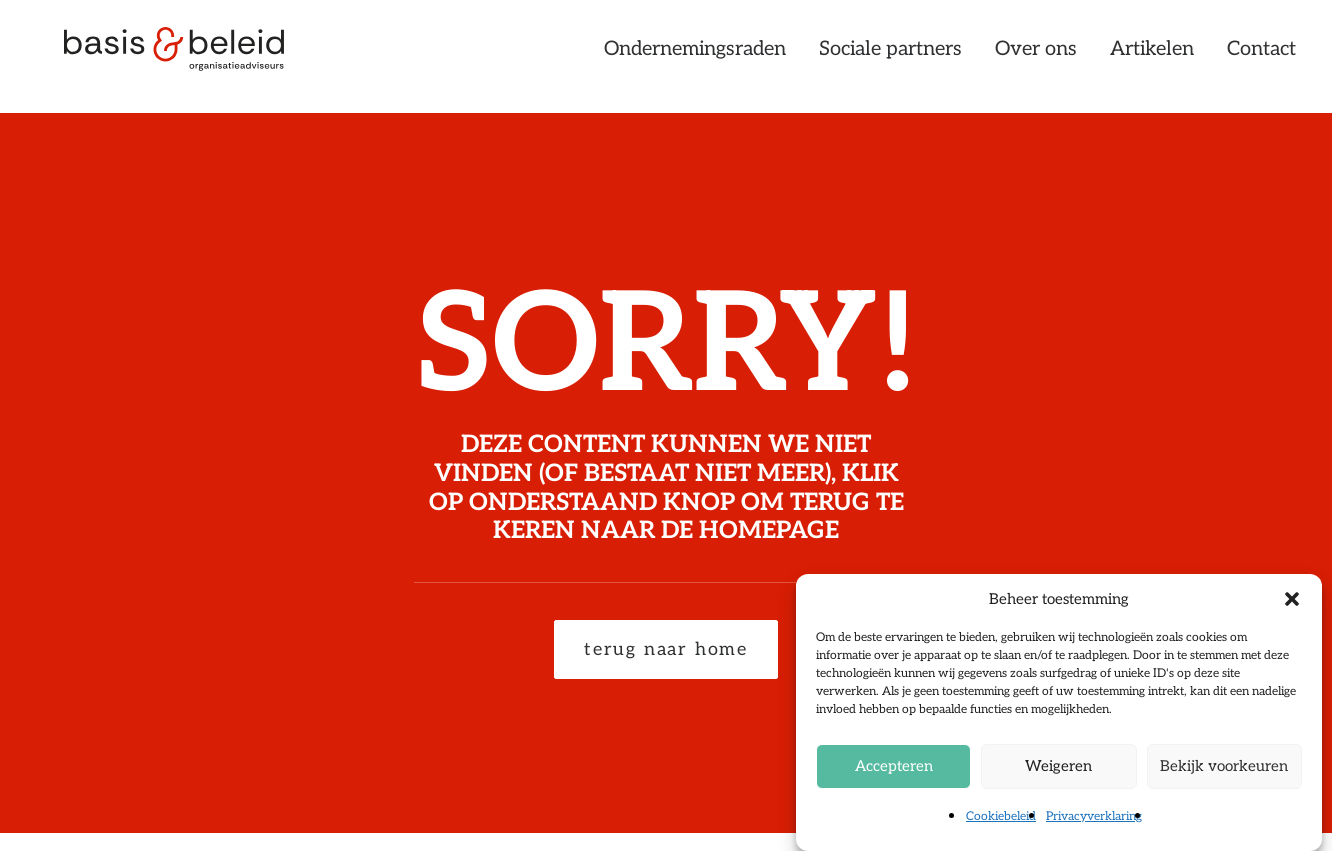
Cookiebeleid (1001, 817)
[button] (1292, 600)
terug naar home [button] (666, 649)
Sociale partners (890, 57)
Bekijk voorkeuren (1224, 767)
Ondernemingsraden (695, 57)
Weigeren (1058, 767)
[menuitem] (702, 57)
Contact (1261, 57)
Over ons (1036, 57)
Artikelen (1152, 57)
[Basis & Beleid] (184, 57)
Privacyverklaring (1094, 817)
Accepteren (894, 767)
